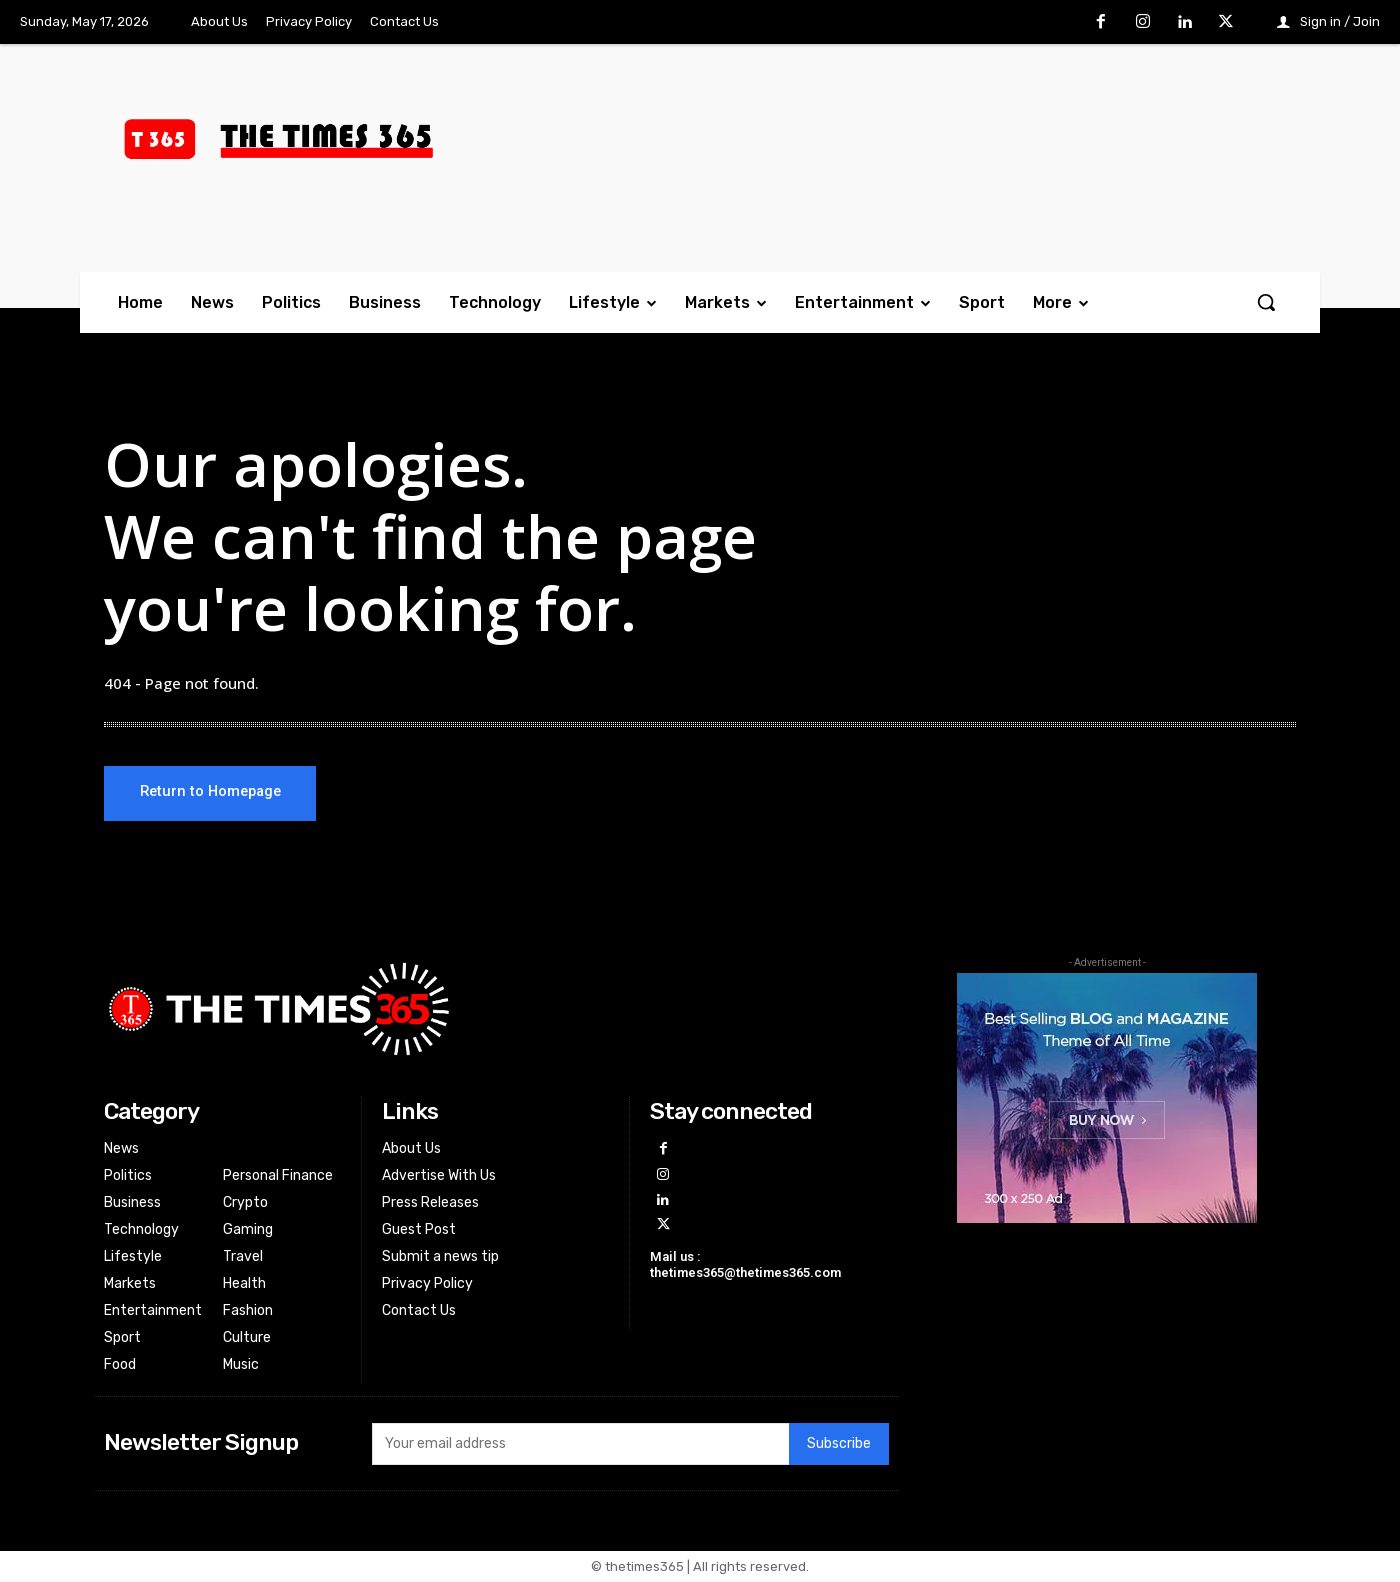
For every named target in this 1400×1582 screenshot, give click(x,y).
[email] (580, 1445)
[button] (1266, 302)
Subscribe (839, 1444)
